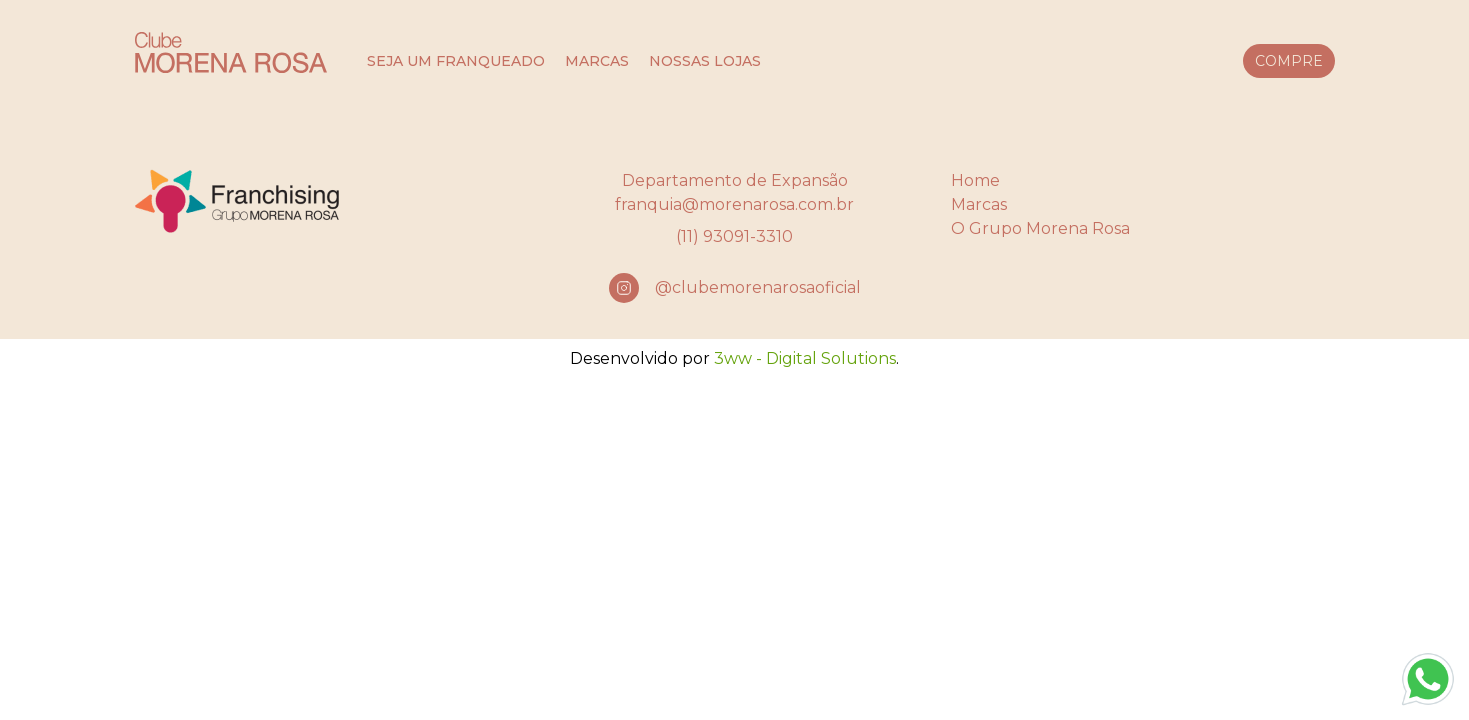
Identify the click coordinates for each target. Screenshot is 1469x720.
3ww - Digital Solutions (805, 358)
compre (1289, 61)
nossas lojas (705, 61)
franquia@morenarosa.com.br (734, 204)
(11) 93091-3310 (734, 236)
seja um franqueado (456, 61)
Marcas (979, 204)
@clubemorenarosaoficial (758, 287)
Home (975, 180)
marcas (597, 61)
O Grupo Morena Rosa (1040, 228)
